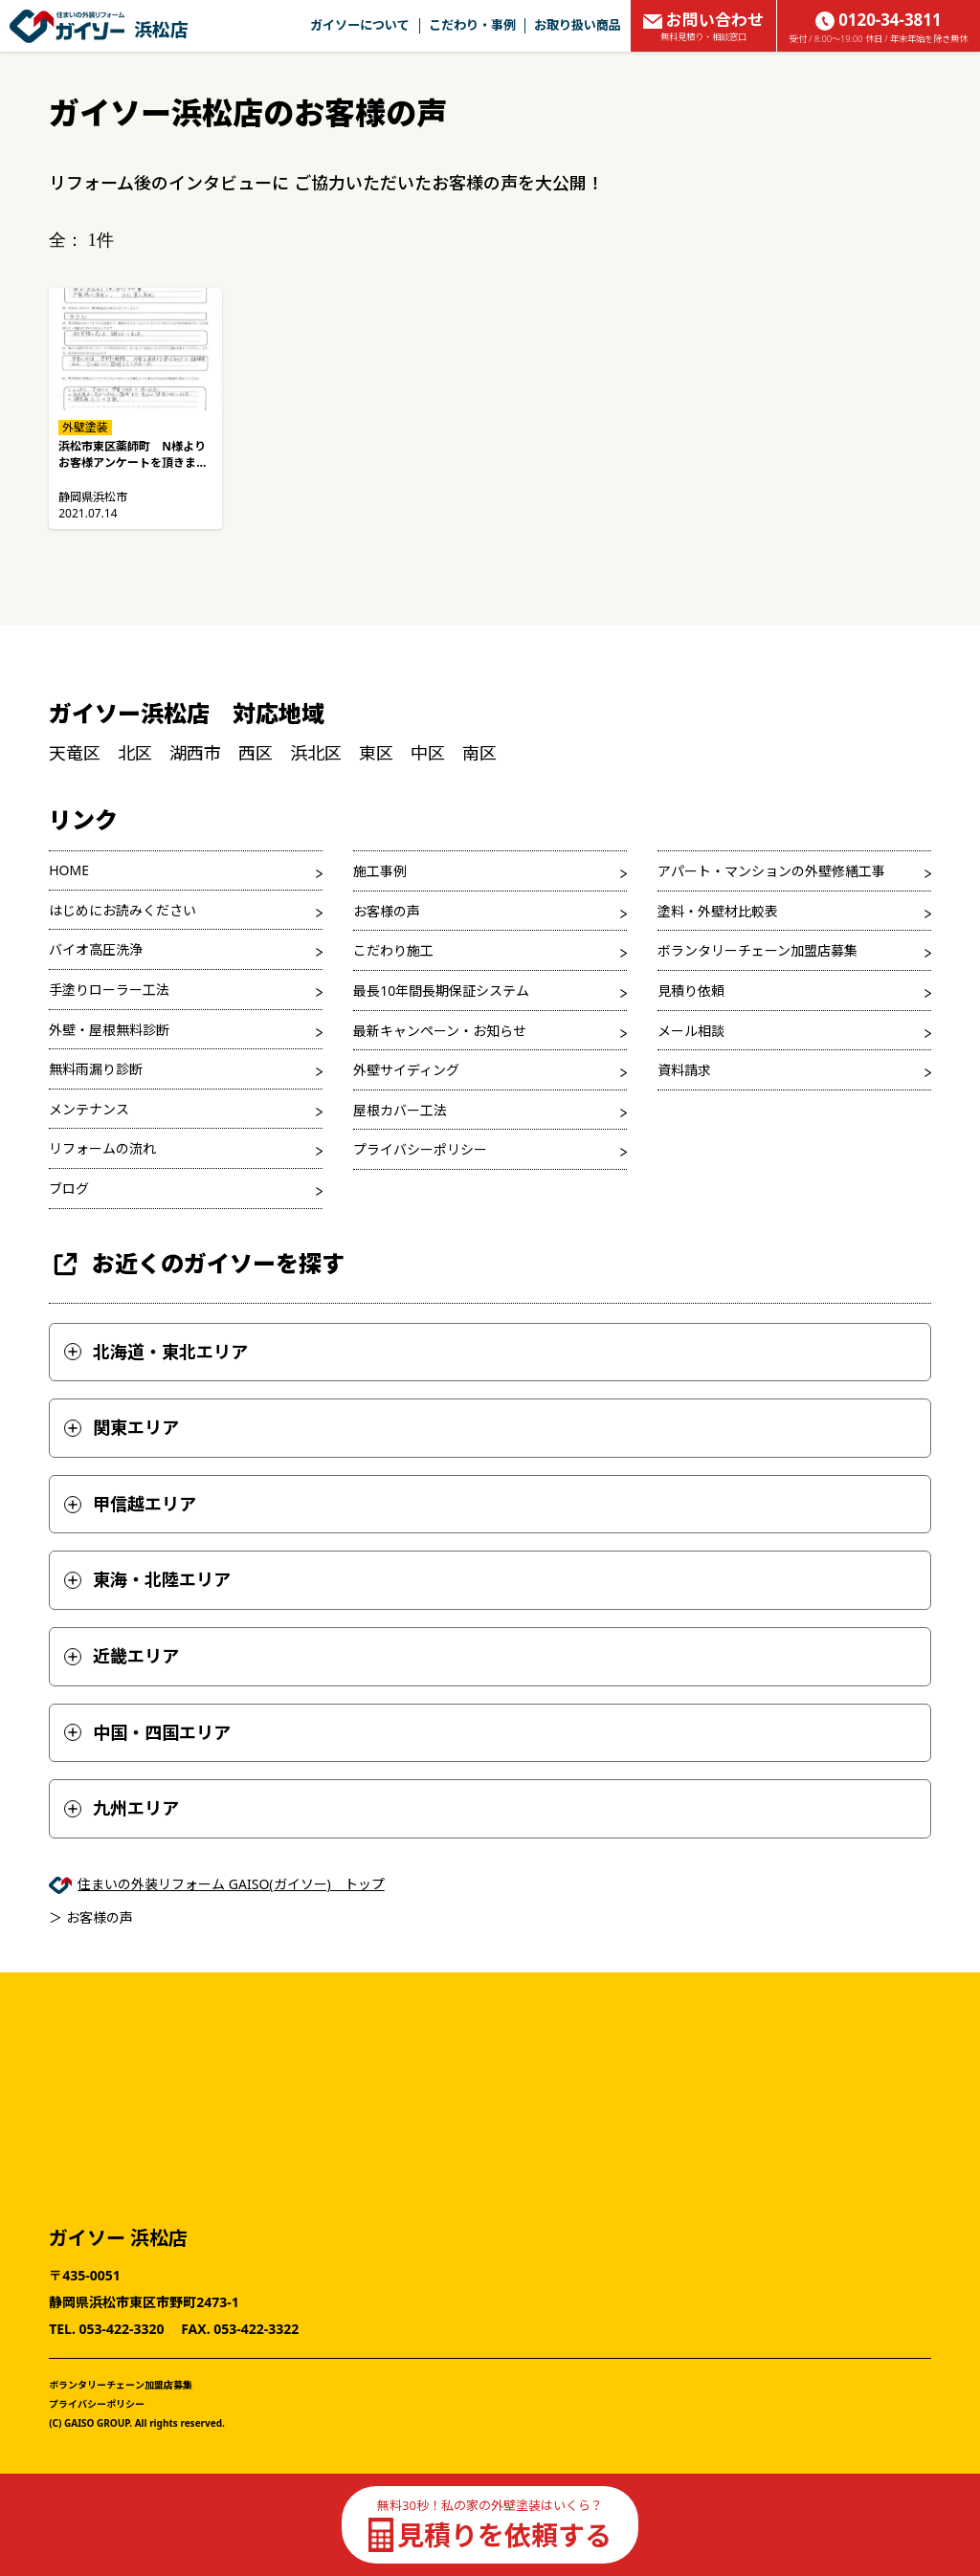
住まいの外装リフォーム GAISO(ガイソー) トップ (231, 1884)
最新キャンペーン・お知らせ (439, 1031)
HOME (69, 870)
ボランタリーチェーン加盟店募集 (757, 950)
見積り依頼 (690, 990)
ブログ (69, 1188)
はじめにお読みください (122, 910)
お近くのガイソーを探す (197, 1264)
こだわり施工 (393, 950)
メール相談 (690, 1031)
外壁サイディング (406, 1070)
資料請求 (684, 1070)
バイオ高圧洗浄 (96, 949)
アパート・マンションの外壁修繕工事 (771, 871)
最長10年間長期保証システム (441, 990)
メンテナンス (89, 1109)
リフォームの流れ (102, 1148)
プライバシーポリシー (420, 1149)
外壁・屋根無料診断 (109, 1030)
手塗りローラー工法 (109, 989)
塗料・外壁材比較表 (717, 911)
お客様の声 (386, 911)
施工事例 (380, 871)
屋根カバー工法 (400, 1110)
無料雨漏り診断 (96, 1069)
